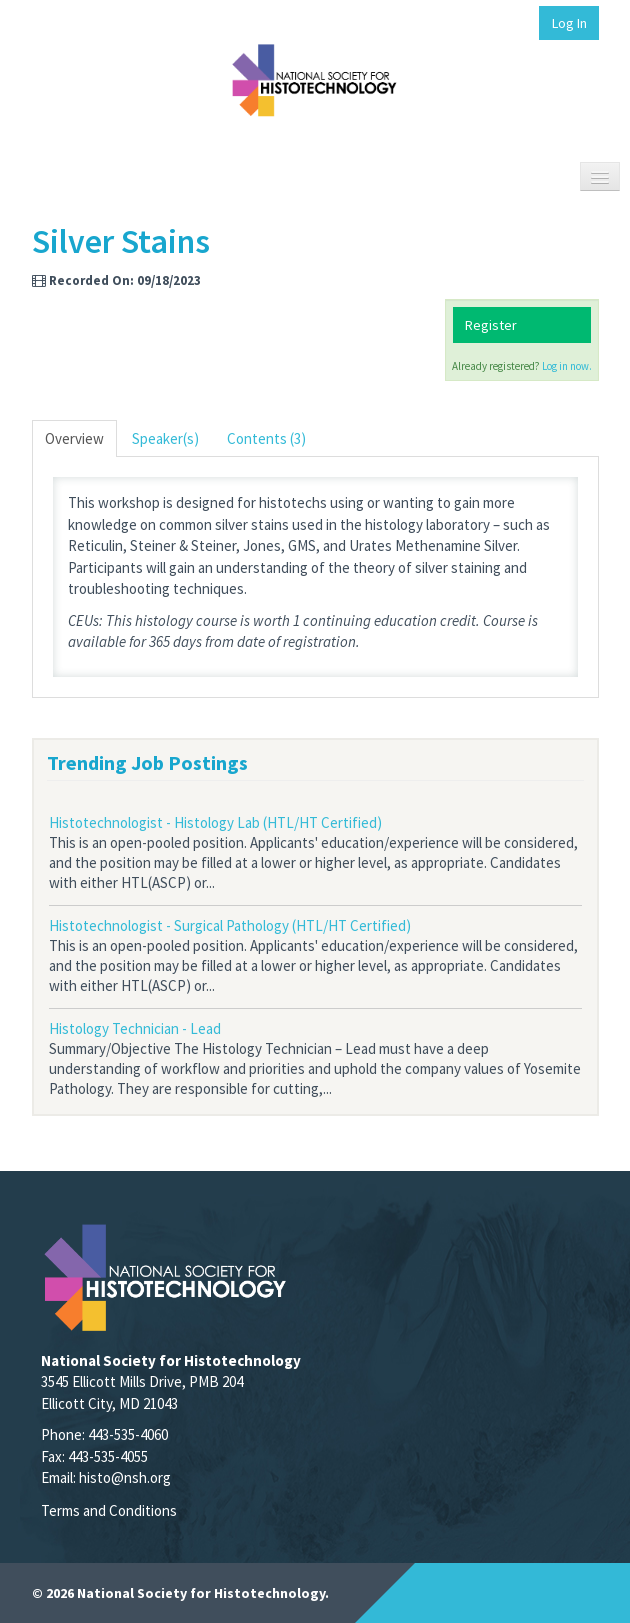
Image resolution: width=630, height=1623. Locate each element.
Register (491, 325)
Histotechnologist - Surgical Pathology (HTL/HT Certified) (230, 925)
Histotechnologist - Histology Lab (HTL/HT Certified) (215, 822)
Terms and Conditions (109, 1510)
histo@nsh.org (125, 1477)
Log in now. (567, 366)
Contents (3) (266, 438)
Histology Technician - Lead (135, 1028)
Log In (569, 23)
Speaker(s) (165, 438)
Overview (74, 438)
